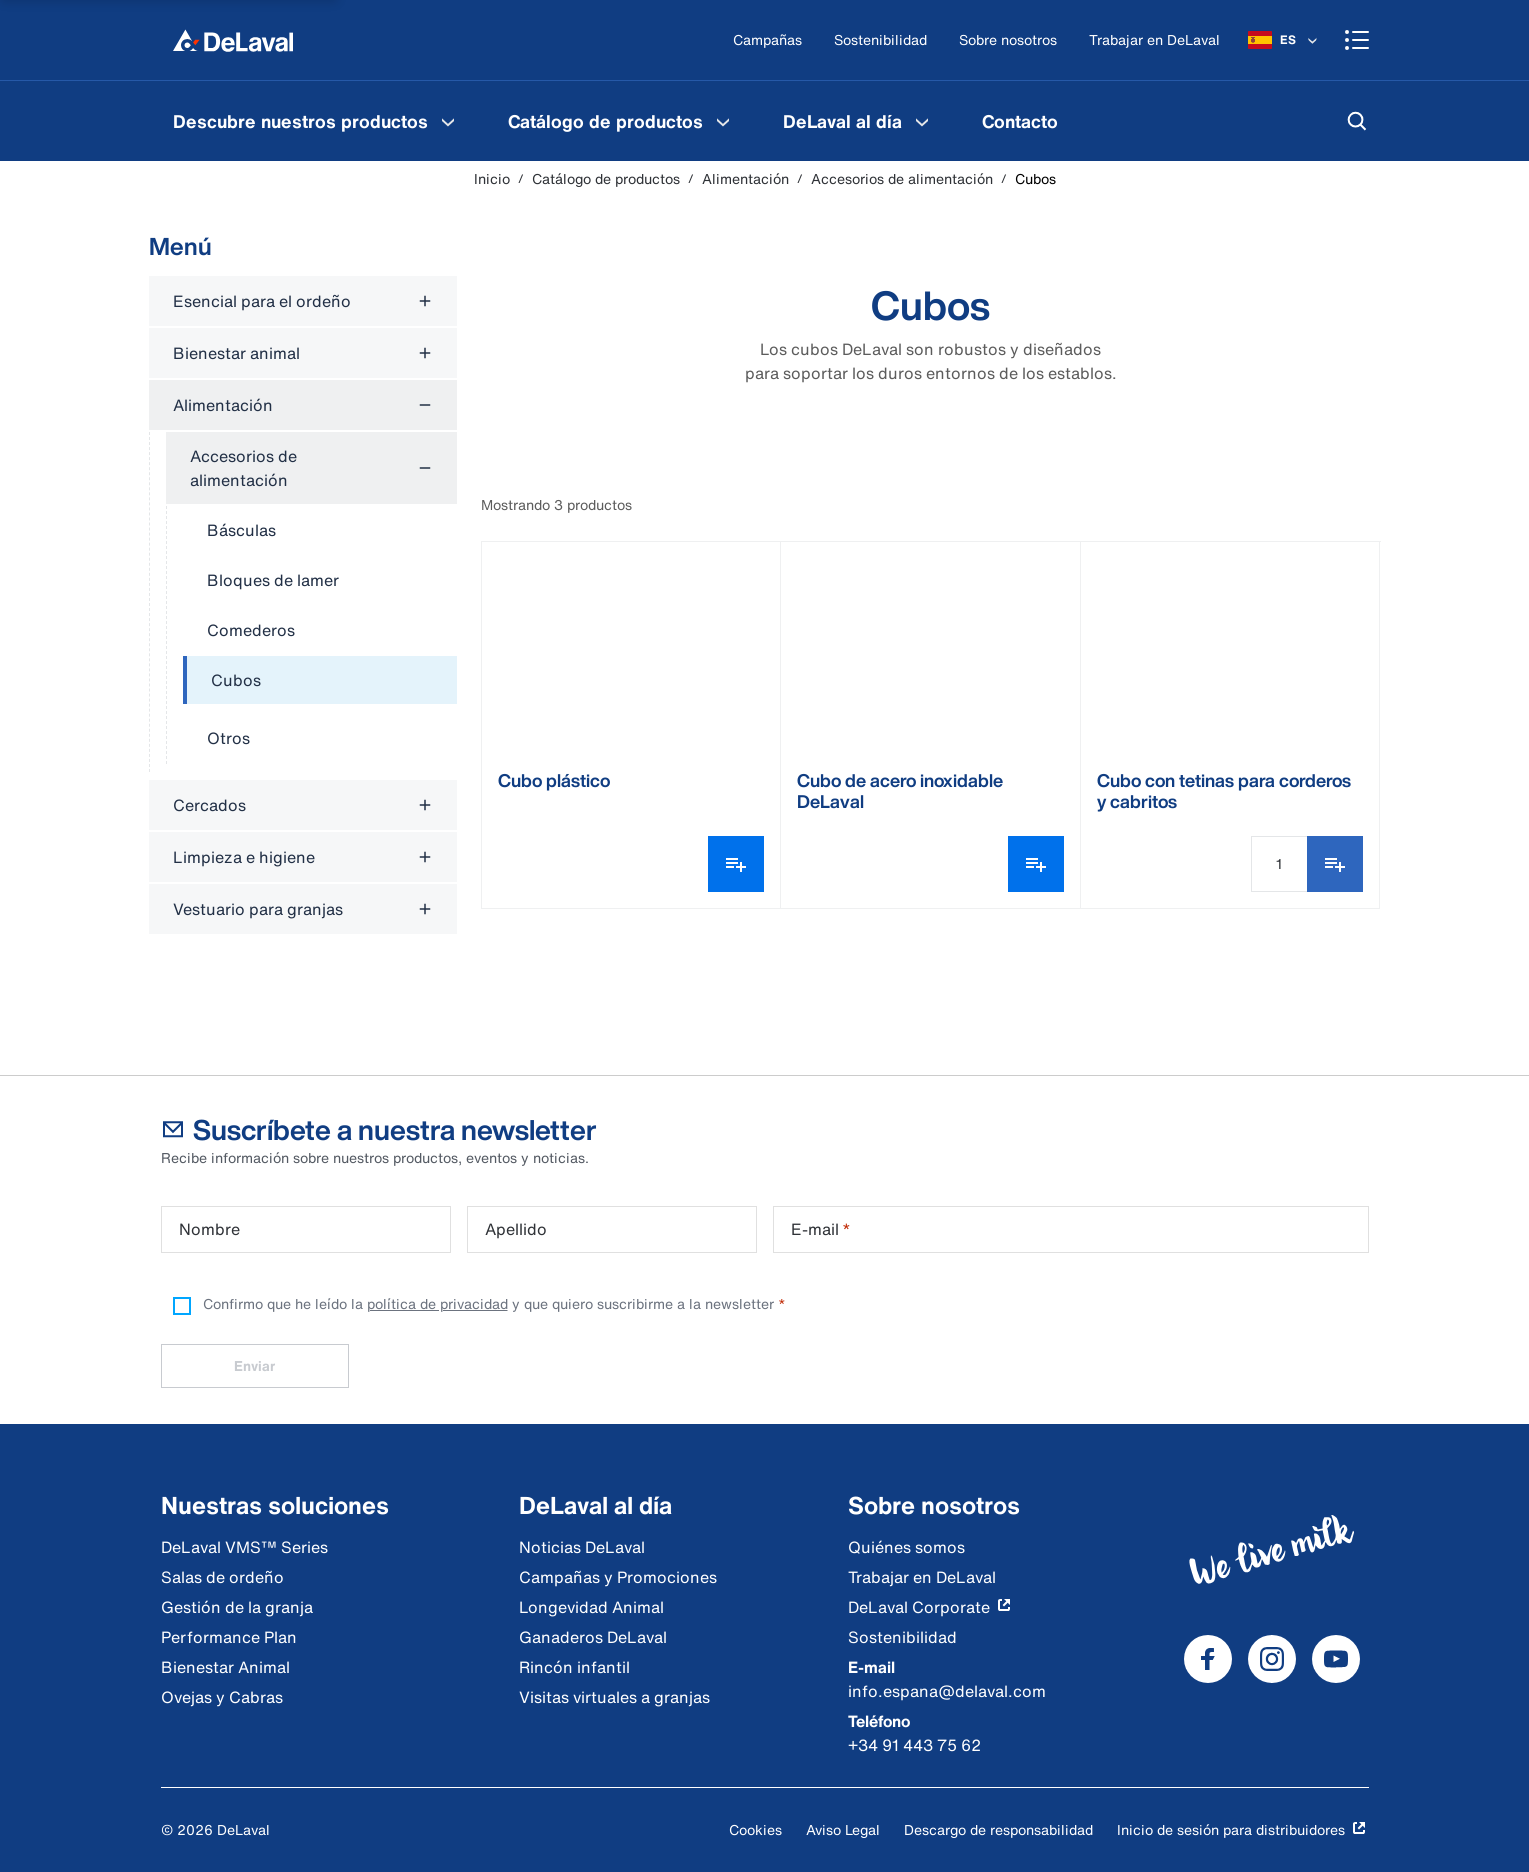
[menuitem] (316, 121)
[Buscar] (1357, 121)
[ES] (1284, 40)
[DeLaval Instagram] (1272, 1659)
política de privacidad (437, 1303)
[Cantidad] (1279, 864)
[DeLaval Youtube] (1336, 1659)
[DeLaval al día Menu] (922, 121)
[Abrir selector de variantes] (736, 864)
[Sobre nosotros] (1008, 40)
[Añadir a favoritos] (1335, 864)
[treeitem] (320, 681)
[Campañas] (767, 40)
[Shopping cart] (1357, 40)
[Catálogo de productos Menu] (723, 121)
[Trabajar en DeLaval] (1154, 40)
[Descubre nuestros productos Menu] (448, 121)
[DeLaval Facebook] (1208, 1659)
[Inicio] (233, 40)
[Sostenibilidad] (880, 40)
